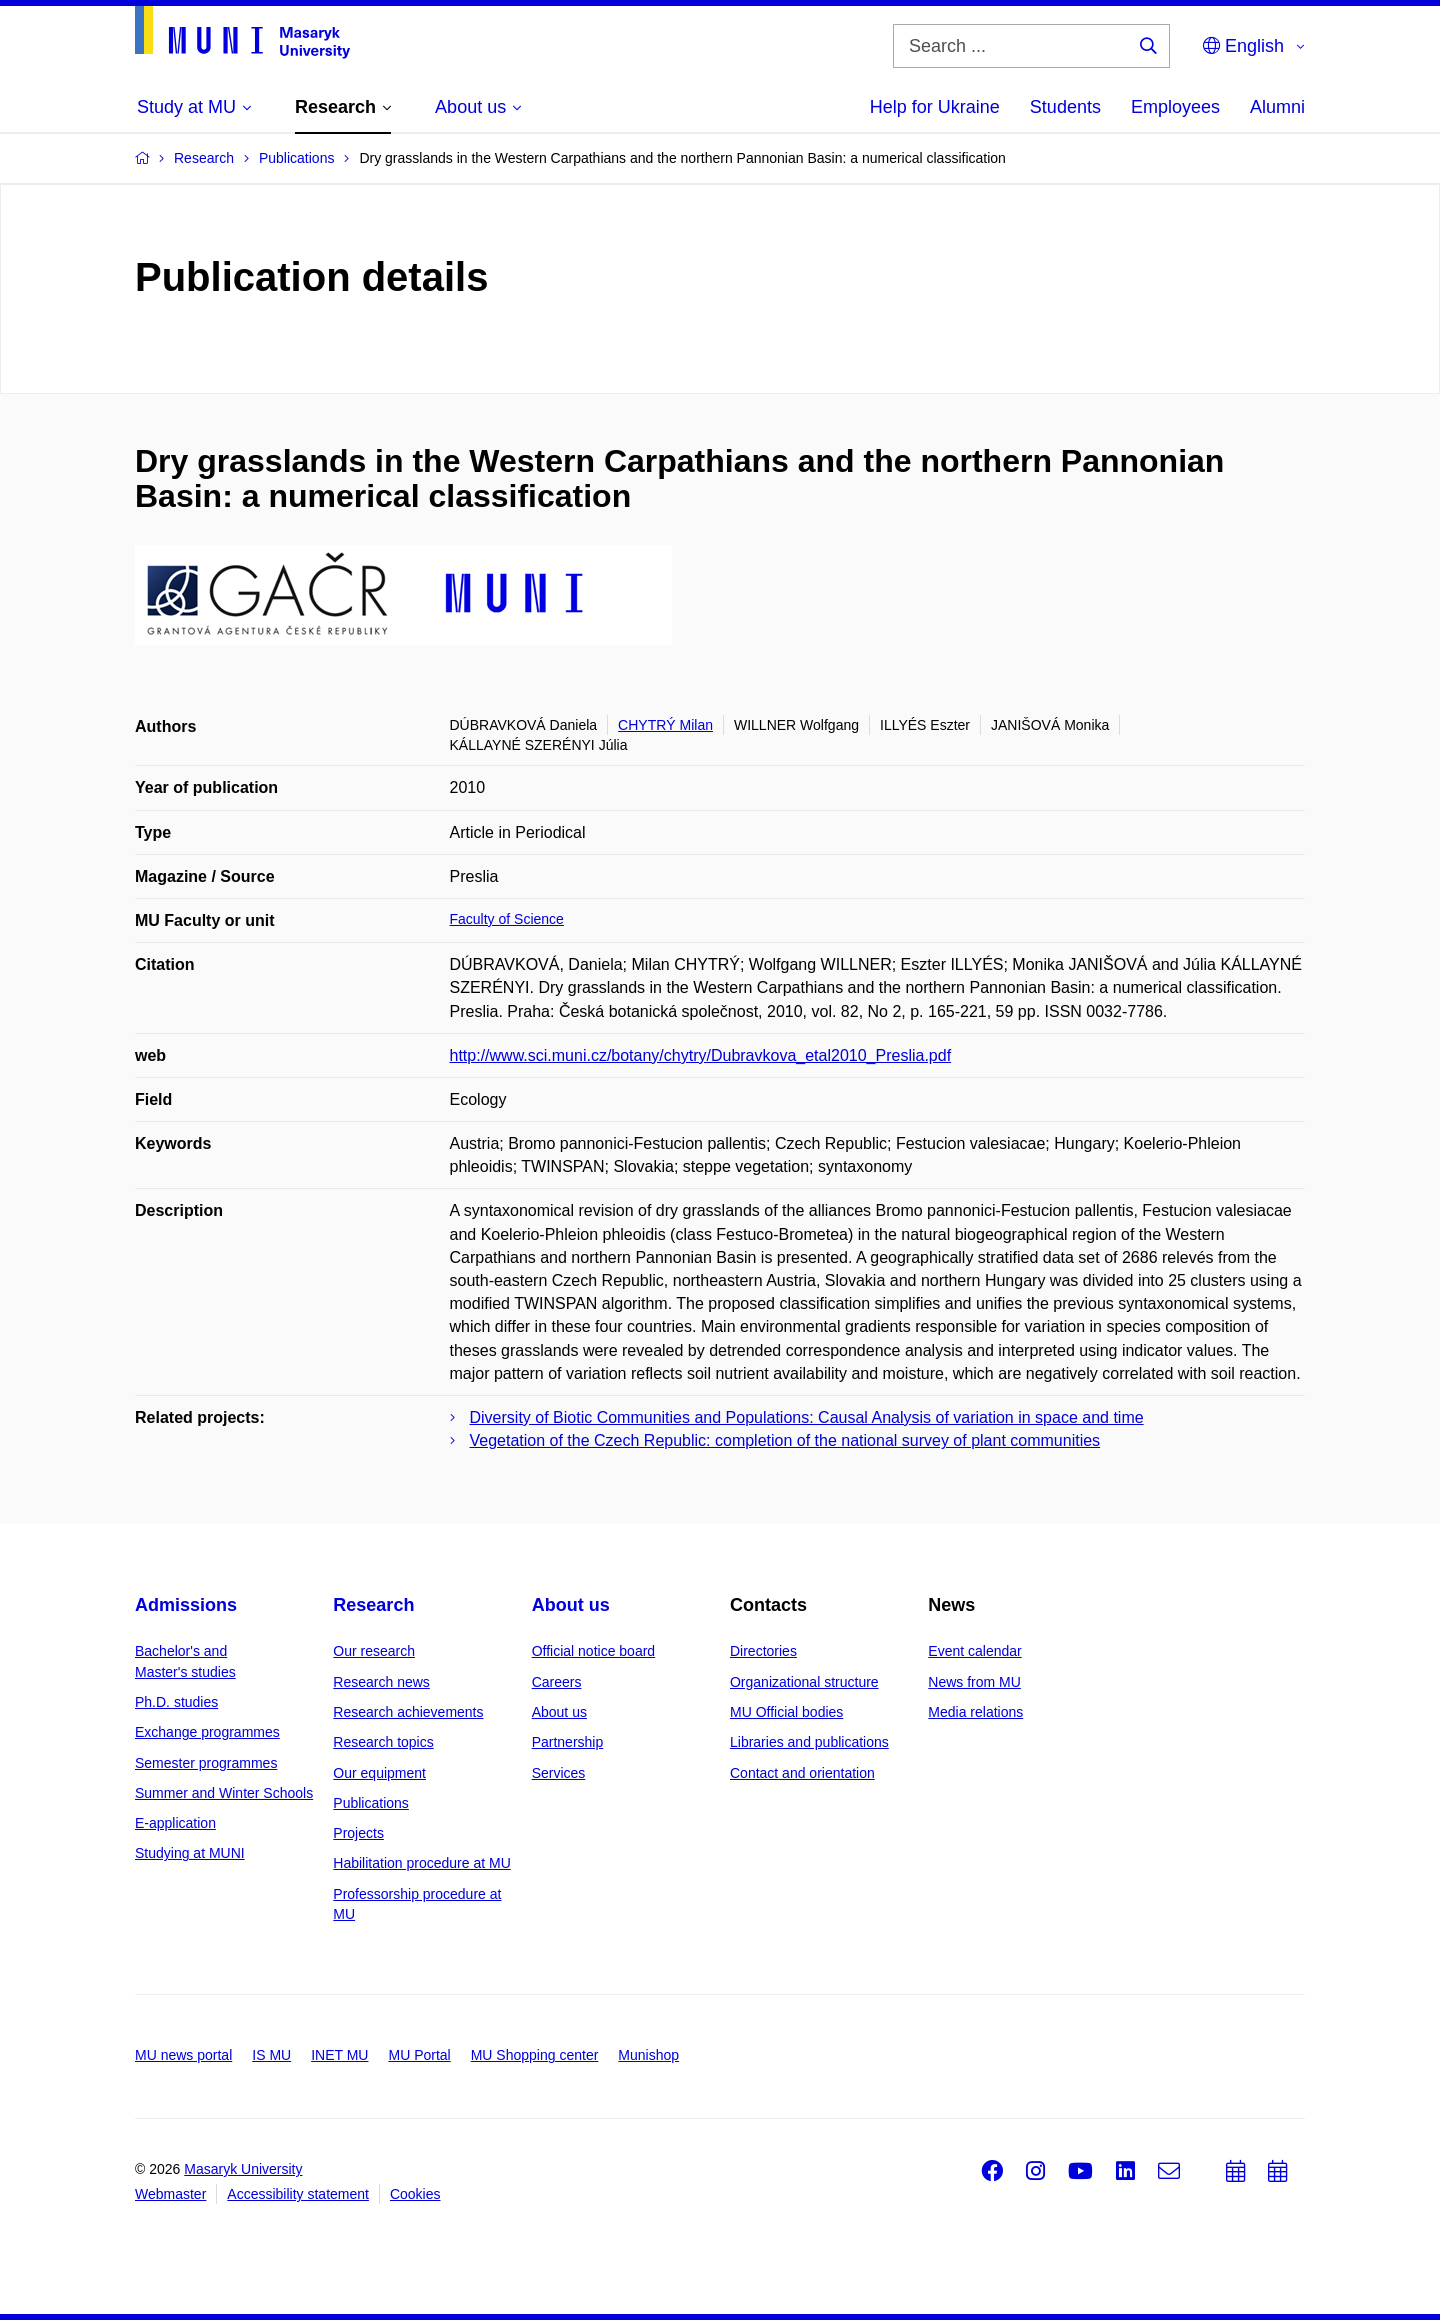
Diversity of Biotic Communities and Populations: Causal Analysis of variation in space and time (807, 1417)
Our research (374, 1651)
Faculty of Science (507, 919)
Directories (763, 1651)
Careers (557, 1682)
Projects (358, 1833)
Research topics (383, 1742)
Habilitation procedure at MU (421, 1863)
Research (373, 1605)
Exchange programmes (207, 1732)
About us (571, 1605)
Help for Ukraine (935, 107)
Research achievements (408, 1712)
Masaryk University (243, 2169)
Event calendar (974, 1651)
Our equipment (379, 1773)
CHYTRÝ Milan (665, 725)
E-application (175, 1823)
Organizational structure (804, 1682)
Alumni (1277, 107)
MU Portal (419, 2055)
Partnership (568, 1742)
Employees (1175, 107)
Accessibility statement (298, 2194)
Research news (381, 1682)
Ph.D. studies (176, 1702)
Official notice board (593, 1651)
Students (1065, 107)
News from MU (974, 1682)
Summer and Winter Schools (224, 1793)
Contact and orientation (802, 1773)
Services (559, 1773)
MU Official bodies (786, 1712)
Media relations (975, 1712)
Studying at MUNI (190, 1853)
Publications (371, 1803)
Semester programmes (206, 1763)
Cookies (415, 2194)
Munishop (648, 2055)
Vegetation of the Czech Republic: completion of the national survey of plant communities (785, 1440)
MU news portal (183, 2055)
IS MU (271, 2055)
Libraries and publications (809, 1742)
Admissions (186, 1605)
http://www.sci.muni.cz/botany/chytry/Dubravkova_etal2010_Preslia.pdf (701, 1055)
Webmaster (170, 2194)
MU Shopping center (535, 2055)
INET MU (339, 2055)
